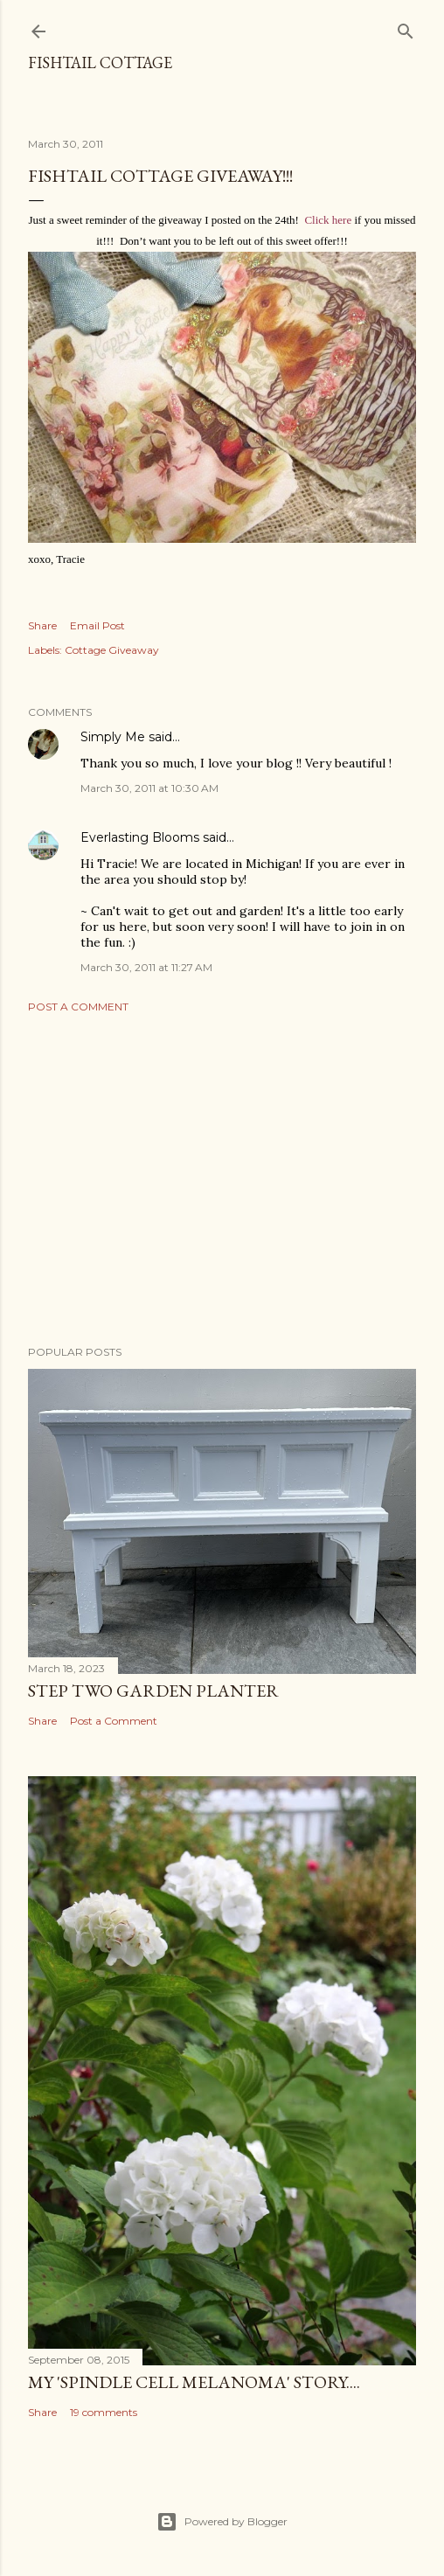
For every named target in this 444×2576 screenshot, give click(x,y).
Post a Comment (78, 1006)
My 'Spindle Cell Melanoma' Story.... (194, 2382)
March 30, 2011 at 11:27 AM (146, 967)
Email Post (97, 625)
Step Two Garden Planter (153, 1690)
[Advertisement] (222, 1179)
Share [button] (42, 625)
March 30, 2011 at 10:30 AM (149, 788)
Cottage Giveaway (112, 649)
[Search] (405, 27)
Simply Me (112, 737)
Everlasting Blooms (139, 837)
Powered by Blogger (222, 2521)
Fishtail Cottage (100, 62)
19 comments (103, 2412)
